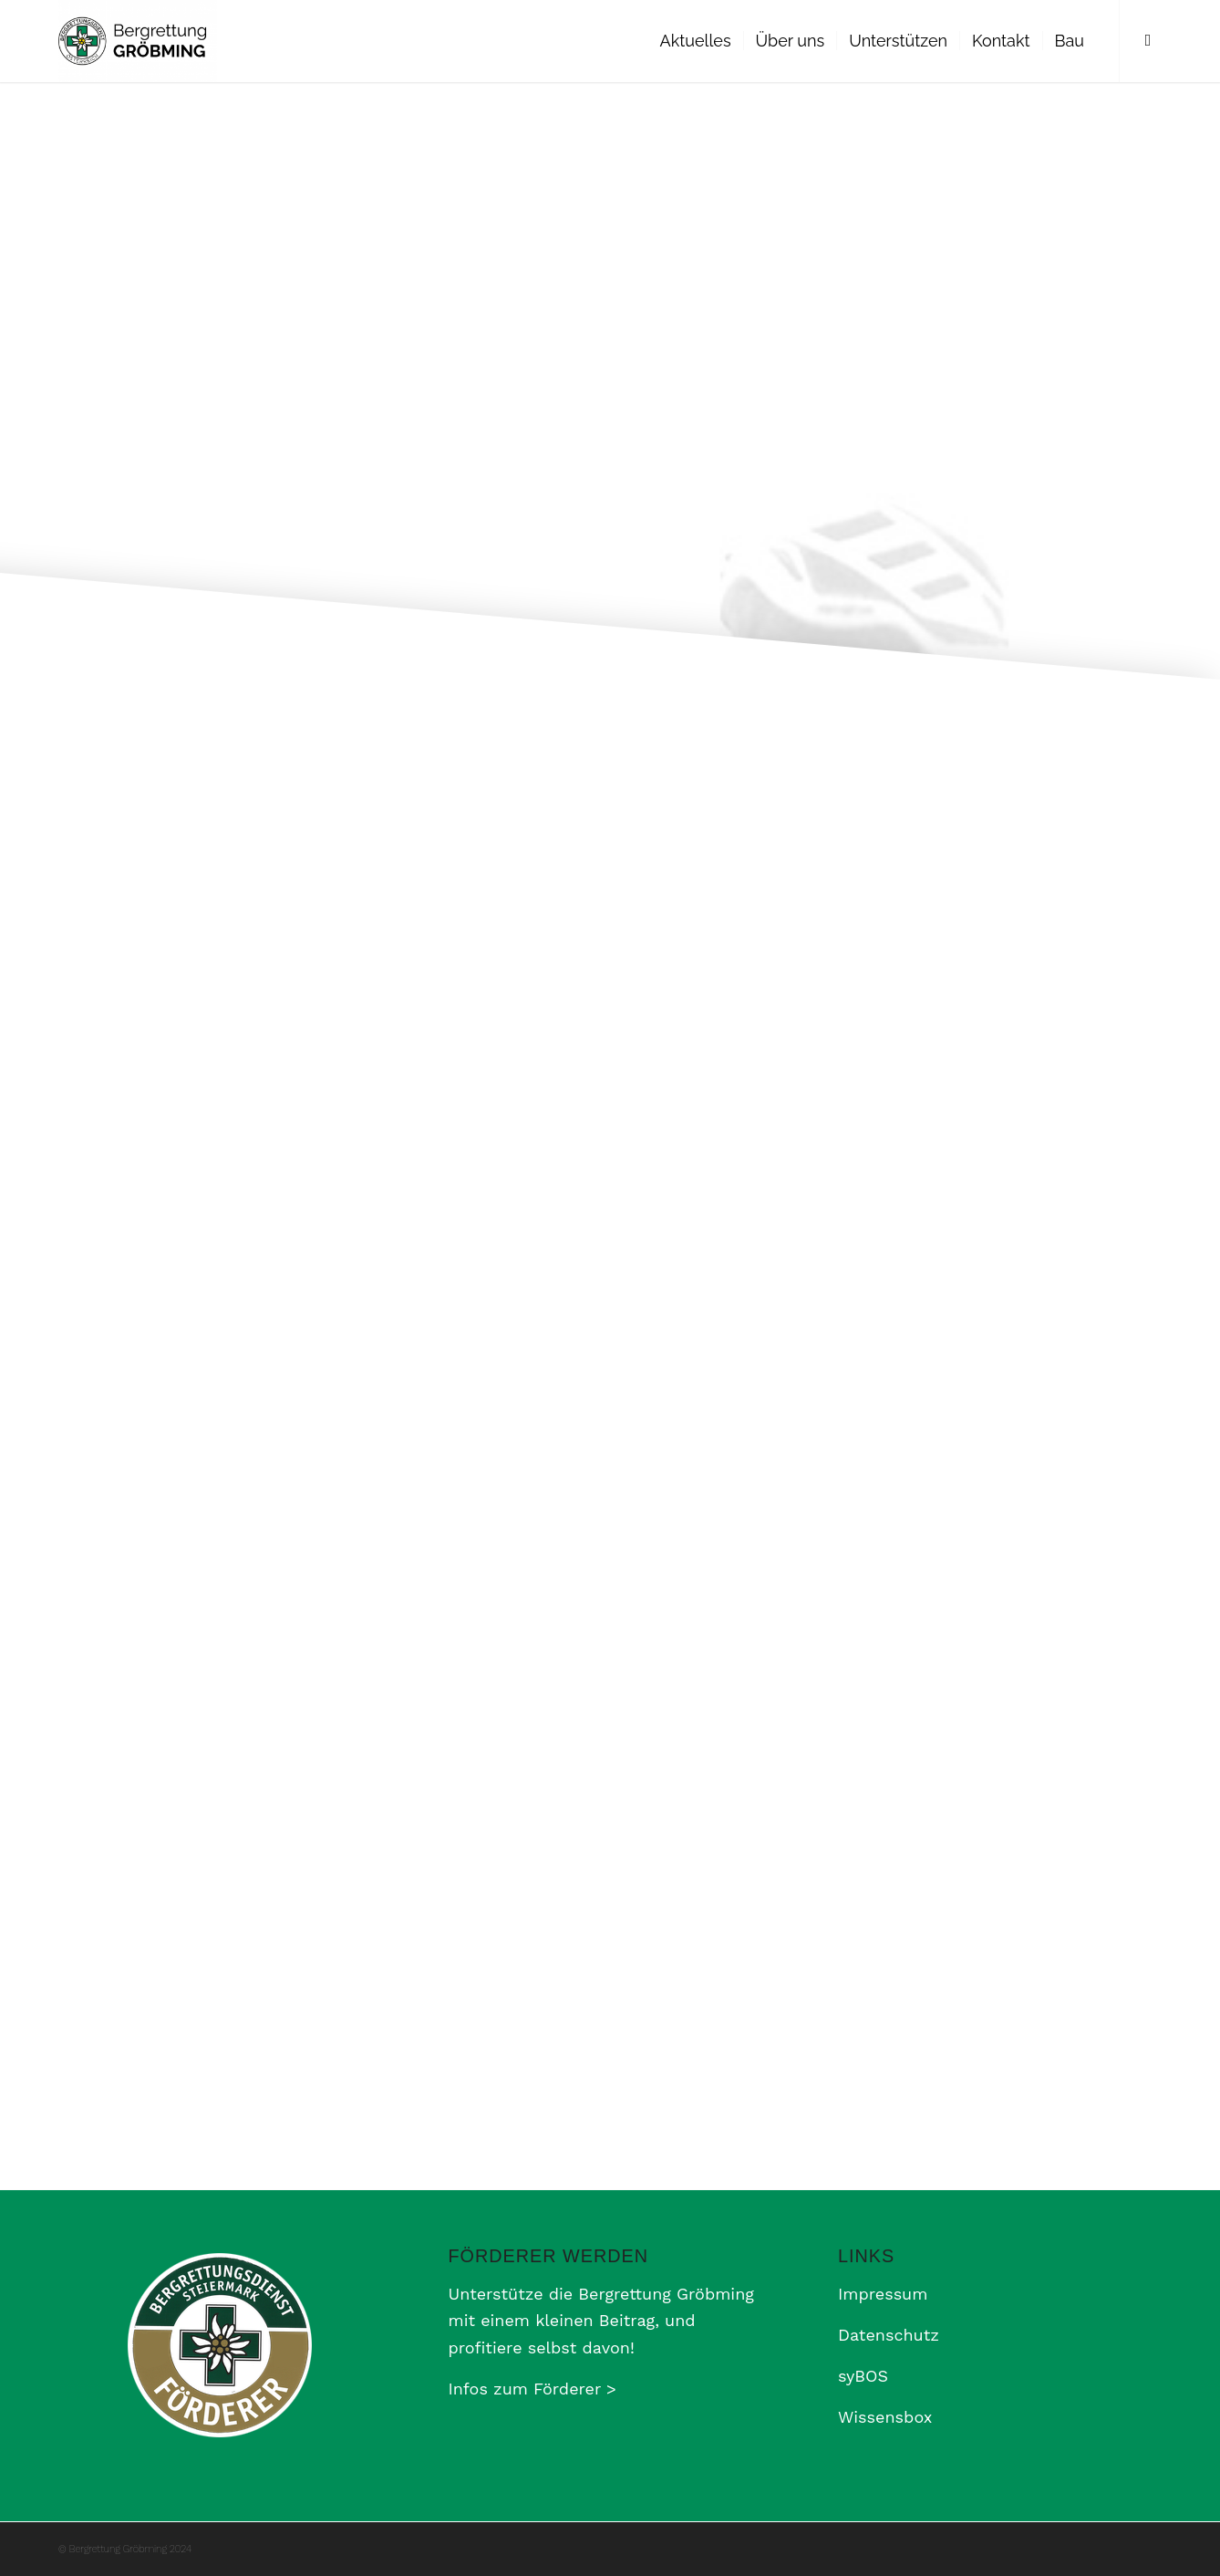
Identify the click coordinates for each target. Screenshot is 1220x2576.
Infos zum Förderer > (532, 2388)
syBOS (863, 2375)
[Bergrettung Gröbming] (137, 41)
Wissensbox (885, 2416)
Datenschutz (888, 2334)
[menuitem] (695, 41)
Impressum (882, 2293)
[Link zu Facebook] (1148, 40)
